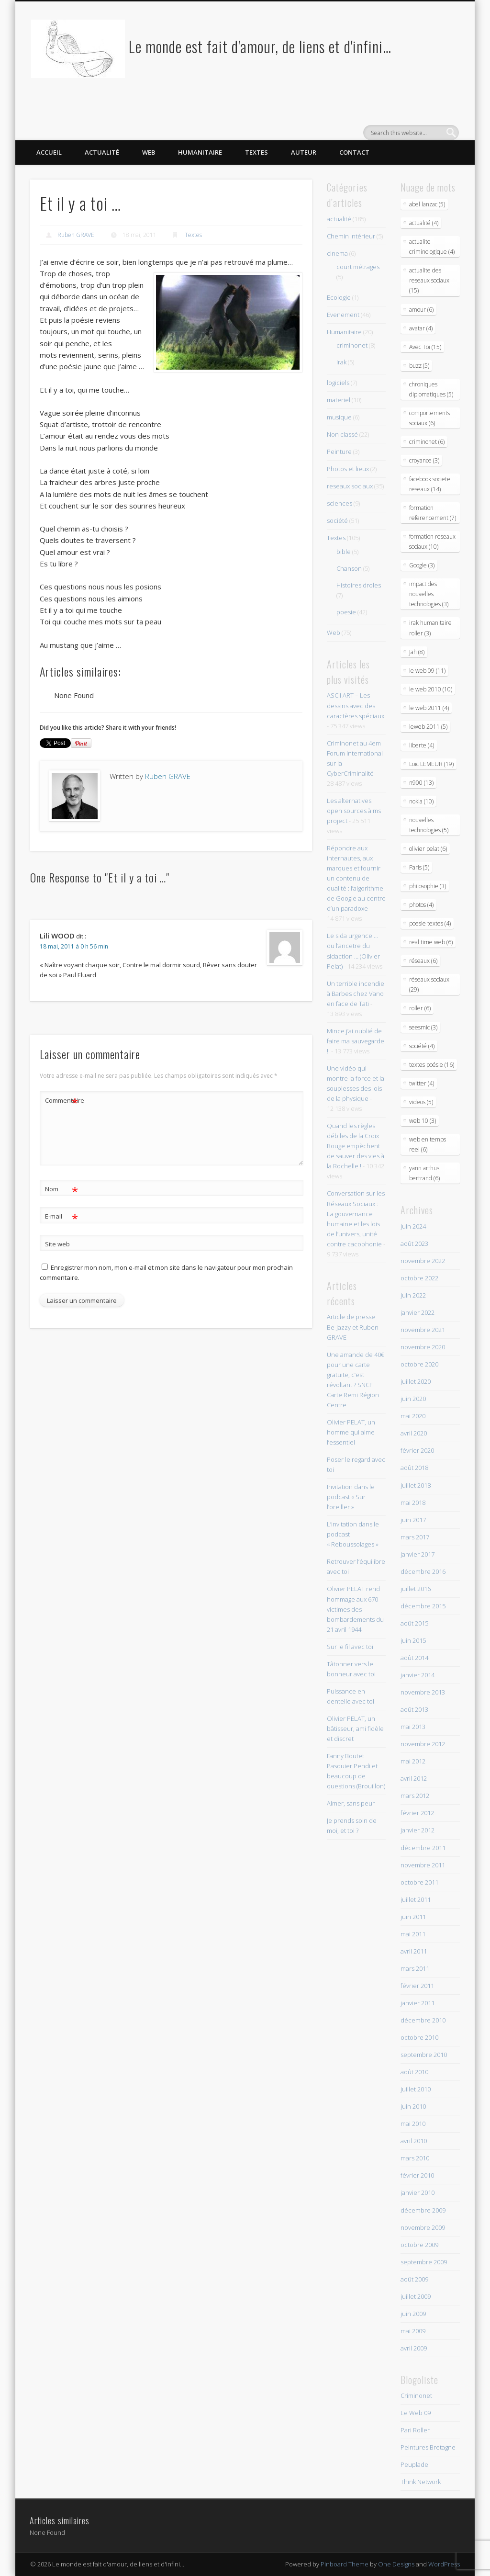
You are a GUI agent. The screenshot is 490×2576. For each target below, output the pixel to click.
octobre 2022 (419, 1278)
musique (339, 417)
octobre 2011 (419, 1882)
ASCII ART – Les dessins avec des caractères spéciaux (355, 705)
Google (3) (421, 565)
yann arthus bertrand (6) (424, 1173)
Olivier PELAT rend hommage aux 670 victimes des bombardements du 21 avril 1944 (355, 1608)
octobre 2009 (419, 2244)
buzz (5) (419, 366)
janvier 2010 (417, 2192)
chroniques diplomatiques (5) (431, 389)
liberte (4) (421, 745)
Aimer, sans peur (351, 1803)
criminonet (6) (427, 442)
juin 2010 (413, 2106)
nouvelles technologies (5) (428, 825)
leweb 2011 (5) (428, 727)
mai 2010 (413, 2123)
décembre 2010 (423, 2020)
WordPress (444, 2564)
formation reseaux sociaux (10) (432, 541)
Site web (57, 1244)
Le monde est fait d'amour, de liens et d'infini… (260, 46)
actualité (339, 219)
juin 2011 (413, 1916)
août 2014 (414, 1657)
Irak (341, 362)
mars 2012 (415, 1795)
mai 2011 (413, 1934)
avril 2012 (414, 1778)
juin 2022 (413, 1295)
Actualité (102, 152)
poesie (346, 612)
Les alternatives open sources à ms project (354, 810)
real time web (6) (431, 942)
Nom (61, 1189)
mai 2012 (413, 1761)
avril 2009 (414, 2348)
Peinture (339, 451)
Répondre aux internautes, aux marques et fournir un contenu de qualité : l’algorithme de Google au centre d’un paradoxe (356, 878)
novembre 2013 (423, 1692)
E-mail (61, 1216)
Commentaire (61, 1100)
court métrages (357, 266)
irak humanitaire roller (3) (430, 628)
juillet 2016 (416, 1588)
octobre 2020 (419, 1364)
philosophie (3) (427, 886)
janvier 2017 (417, 1554)
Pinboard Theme (344, 2564)
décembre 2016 (423, 1571)
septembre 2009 (424, 2262)
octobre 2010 (419, 2037)
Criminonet (416, 2395)
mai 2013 (413, 1726)
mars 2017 (415, 1537)
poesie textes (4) (430, 923)
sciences (339, 503)
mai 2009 (413, 2331)
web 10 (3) (422, 1121)
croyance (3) (424, 460)
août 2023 (414, 1243)
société (337, 520)
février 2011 (417, 1985)
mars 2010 (415, 2158)
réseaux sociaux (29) (429, 984)
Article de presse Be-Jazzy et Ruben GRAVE (353, 1326)
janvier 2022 (417, 1312)
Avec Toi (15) (425, 347)
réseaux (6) (423, 961)
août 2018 (414, 1467)
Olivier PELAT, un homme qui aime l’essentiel (351, 1432)
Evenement (343, 314)
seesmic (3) (423, 1027)
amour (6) (421, 309)
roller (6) (420, 1008)
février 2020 (417, 1450)
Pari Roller (415, 2430)
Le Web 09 (416, 2412)
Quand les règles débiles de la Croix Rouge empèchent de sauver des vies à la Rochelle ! (355, 1145)
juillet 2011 (416, 1899)
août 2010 (414, 2072)
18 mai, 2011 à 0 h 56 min (74, 946)
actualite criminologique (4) (432, 246)
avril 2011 (414, 1951)
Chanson (349, 568)
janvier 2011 (417, 2003)
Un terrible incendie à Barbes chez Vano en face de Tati (355, 993)
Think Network (421, 2481)
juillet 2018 (416, 1485)
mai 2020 (413, 1416)
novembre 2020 (423, 1347)
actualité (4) (423, 223)
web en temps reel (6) (427, 1144)
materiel (338, 399)
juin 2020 (413, 1398)
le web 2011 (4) (429, 708)
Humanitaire (200, 152)
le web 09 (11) (427, 671)
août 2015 (414, 1623)
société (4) (421, 1046)
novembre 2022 (423, 1260)
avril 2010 (414, 2140)
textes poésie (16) (431, 1065)
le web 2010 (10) (430, 689)
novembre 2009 (423, 2227)
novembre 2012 (423, 1744)
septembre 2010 (424, 2054)
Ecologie (339, 297)
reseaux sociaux (350, 486)
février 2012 (417, 1812)
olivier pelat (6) (428, 849)
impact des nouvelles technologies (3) (428, 594)
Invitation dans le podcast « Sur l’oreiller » (351, 1496)
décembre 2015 (423, 1606)
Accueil (49, 152)
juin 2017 (413, 1519)
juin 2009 (413, 2313)
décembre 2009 (423, 2210)
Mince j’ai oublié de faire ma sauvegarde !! (355, 1041)
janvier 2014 (417, 1675)
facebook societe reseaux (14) (429, 484)
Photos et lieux (348, 468)
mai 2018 (413, 1502)
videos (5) (421, 1102)
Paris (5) (419, 867)
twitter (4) (421, 1083)
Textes (256, 152)
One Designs (396, 2564)
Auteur (303, 152)
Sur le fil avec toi (350, 1646)
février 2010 (417, 2175)
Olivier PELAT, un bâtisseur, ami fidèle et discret (355, 1728)
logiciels (338, 382)
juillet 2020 (416, 1381)
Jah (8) (416, 652)
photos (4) (421, 905)
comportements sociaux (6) (429, 418)
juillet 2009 (416, 2296)
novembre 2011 (423, 1865)
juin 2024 (413, 1226)
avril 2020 (414, 1433)
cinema (337, 253)
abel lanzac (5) (427, 204)
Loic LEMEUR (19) (431, 764)
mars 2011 (415, 1968)
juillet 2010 (416, 2089)
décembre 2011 (423, 1847)
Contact (354, 152)
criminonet (352, 345)
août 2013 (414, 1709)
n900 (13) (421, 783)
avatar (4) (421, 328)
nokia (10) (421, 801)
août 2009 (414, 2279)
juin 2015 (413, 1640)
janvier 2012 (417, 1830)
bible (343, 551)
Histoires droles (358, 585)
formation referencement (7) (432, 513)
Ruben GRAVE (75, 235)
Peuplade (414, 2464)
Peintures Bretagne (428, 2447)
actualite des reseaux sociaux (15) (429, 280)
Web (148, 152)
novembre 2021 (423, 1329)
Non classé (342, 434)
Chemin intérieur (351, 236)
